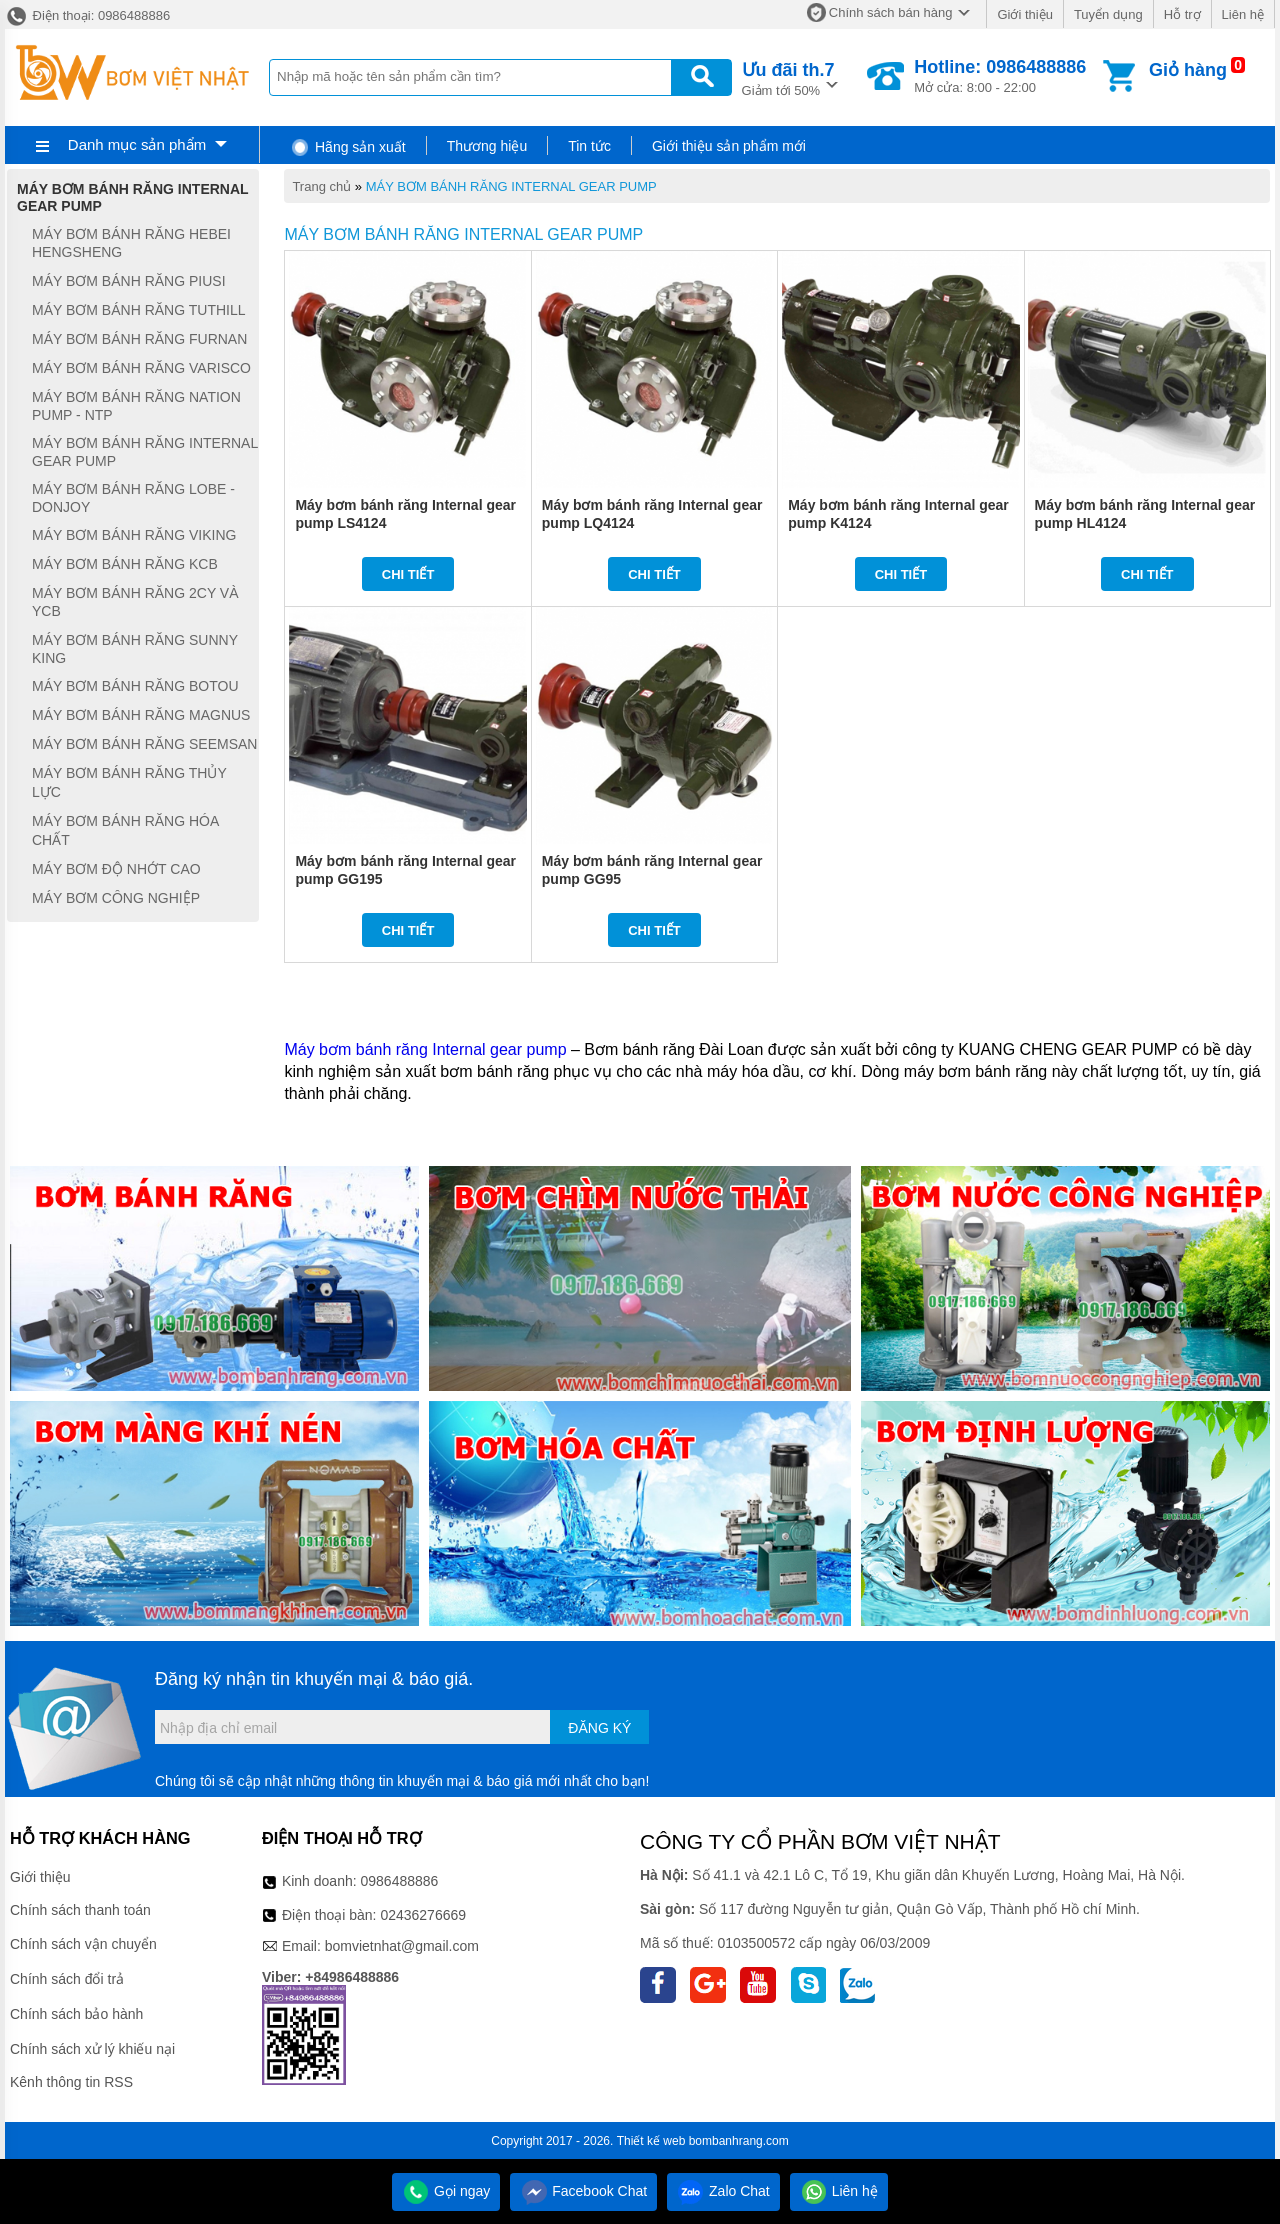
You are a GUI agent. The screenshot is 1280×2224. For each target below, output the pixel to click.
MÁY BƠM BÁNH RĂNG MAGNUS (141, 715)
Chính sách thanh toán (80, 1910)
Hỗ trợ (1182, 14)
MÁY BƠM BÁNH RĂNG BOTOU (135, 686)
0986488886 (400, 1881)
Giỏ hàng (1188, 70)
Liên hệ (1243, 14)
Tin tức (589, 146)
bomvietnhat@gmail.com (402, 1946)
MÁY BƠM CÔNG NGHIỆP (116, 898)
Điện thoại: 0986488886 (87, 15)
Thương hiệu (487, 146)
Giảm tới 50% (788, 77)
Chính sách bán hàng (891, 12)
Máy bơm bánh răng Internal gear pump (425, 1049)
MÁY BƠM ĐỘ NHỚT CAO (116, 869)
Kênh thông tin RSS (71, 2082)
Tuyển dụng (1108, 14)
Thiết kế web (651, 2141)
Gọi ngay (446, 2191)
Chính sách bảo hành (76, 2014)
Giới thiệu (1024, 14)
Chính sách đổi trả (67, 1979)
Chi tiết (408, 574)
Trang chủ (321, 186)
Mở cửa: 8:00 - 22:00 (1000, 76)
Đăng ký (599, 1728)
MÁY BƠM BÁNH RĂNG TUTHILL (139, 310)
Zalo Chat (723, 2191)
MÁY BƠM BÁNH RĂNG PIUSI (129, 281)
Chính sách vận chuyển (83, 1944)
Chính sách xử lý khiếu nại (92, 2049)
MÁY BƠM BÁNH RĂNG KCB (125, 564)
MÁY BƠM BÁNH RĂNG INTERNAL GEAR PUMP (511, 186)
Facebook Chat (583, 2191)
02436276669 (423, 1915)
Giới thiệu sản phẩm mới (729, 146)
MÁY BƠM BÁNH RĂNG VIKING (134, 535)
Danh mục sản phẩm (137, 144)
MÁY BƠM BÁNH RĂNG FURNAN (139, 339)
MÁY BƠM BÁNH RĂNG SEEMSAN (144, 744)
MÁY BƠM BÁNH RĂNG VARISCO (141, 368)
